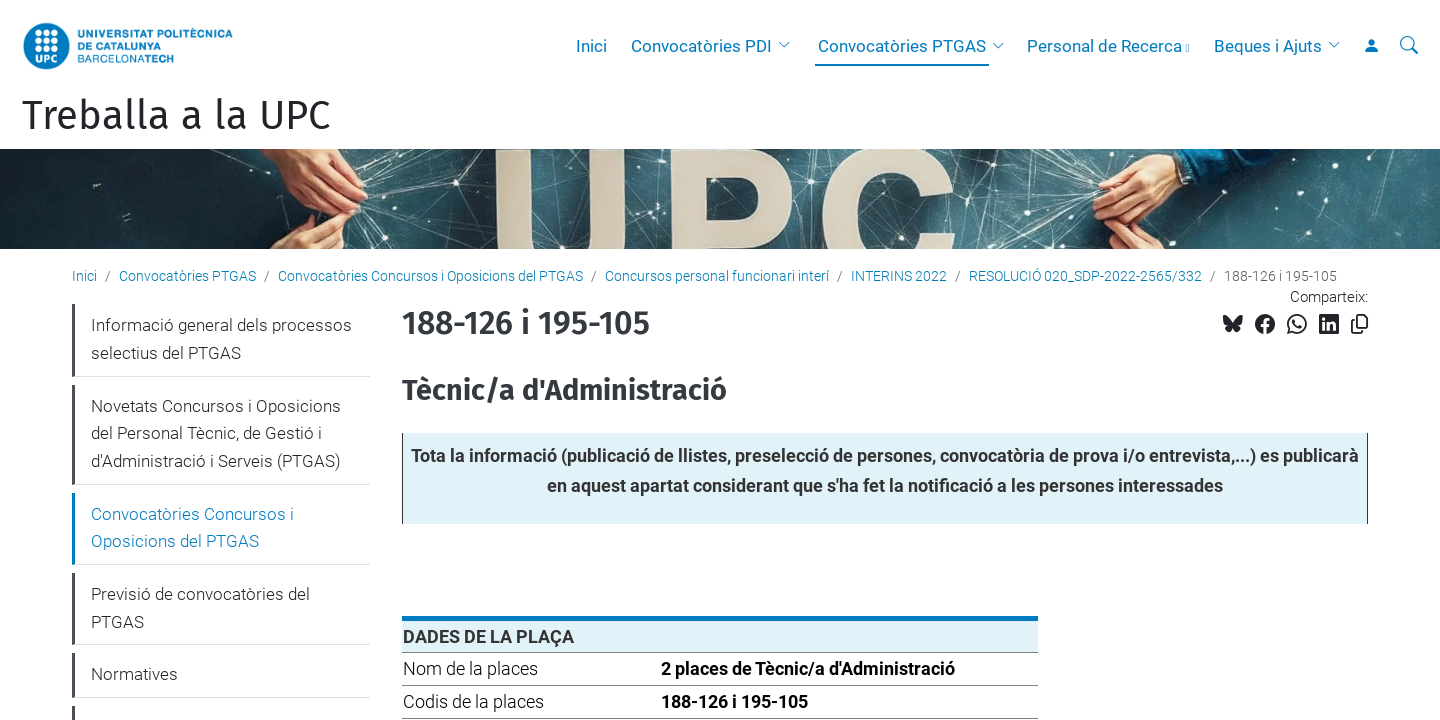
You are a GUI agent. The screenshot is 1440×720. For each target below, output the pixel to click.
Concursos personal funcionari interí (717, 276)
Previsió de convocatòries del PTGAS (200, 608)
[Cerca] (1409, 46)
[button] (789, 46)
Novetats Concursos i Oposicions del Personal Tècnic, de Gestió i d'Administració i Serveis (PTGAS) (216, 433)
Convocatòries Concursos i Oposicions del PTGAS (430, 276)
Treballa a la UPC (176, 116)
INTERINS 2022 (899, 276)
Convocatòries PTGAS (902, 46)
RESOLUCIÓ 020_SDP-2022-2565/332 (1085, 276)
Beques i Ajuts (1268, 46)
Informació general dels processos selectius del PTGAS (221, 339)
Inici (591, 46)
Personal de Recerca (1104, 46)
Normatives (134, 674)
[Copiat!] (1359, 324)
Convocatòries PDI (701, 46)
